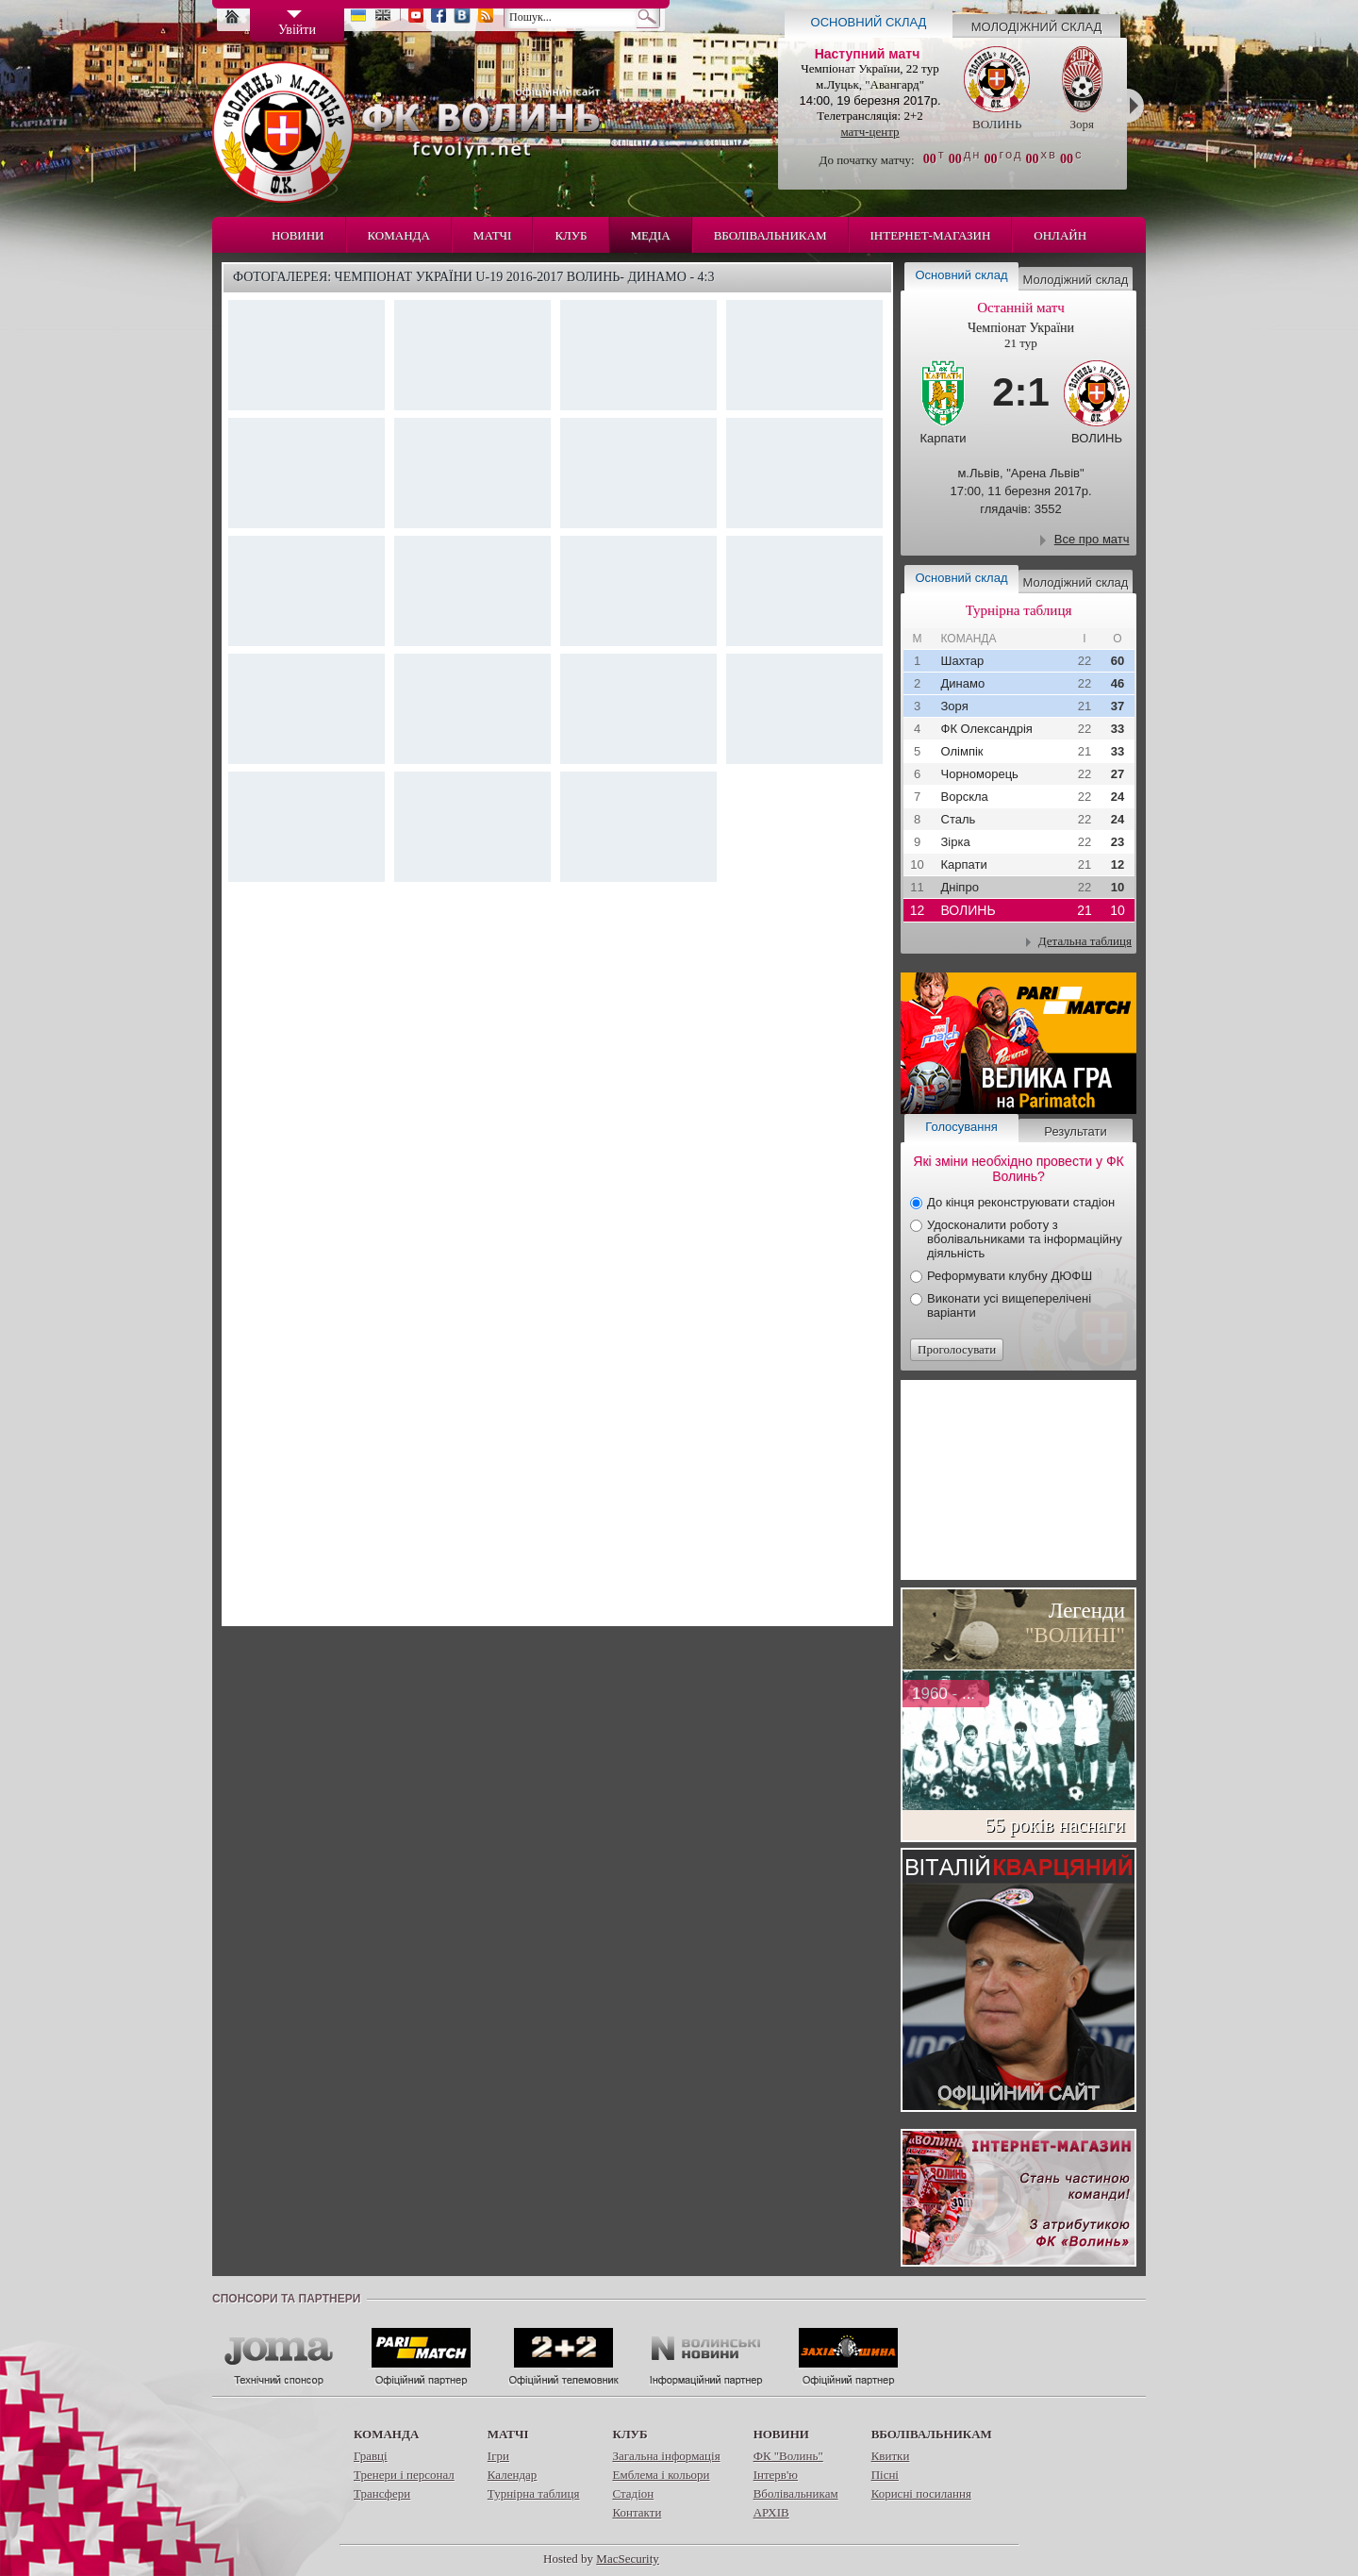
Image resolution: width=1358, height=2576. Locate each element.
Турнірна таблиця (534, 2493)
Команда (399, 235)
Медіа (651, 235)
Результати (1075, 1131)
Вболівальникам (770, 235)
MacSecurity (627, 2558)
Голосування (961, 1127)
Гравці (371, 2456)
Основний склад (869, 22)
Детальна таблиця (1085, 941)
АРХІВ (771, 2512)
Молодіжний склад (1036, 27)
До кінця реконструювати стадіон (1021, 1202)
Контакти (636, 2512)
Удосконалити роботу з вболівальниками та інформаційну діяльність (1024, 1239)
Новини (298, 235)
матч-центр (869, 132)
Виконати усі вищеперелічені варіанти (1009, 1305)
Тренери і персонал (404, 2475)
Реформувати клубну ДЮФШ (1009, 1276)
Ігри (498, 2456)
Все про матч (1092, 539)
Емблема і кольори (660, 2475)
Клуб (571, 235)
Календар (512, 2475)
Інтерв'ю (776, 2475)
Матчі (492, 235)
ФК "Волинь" (788, 2456)
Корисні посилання (921, 2493)
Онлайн (1060, 235)
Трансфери (382, 2493)
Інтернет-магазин (930, 235)
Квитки (890, 2456)
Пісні (885, 2475)
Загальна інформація (666, 2456)
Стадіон (633, 2493)
